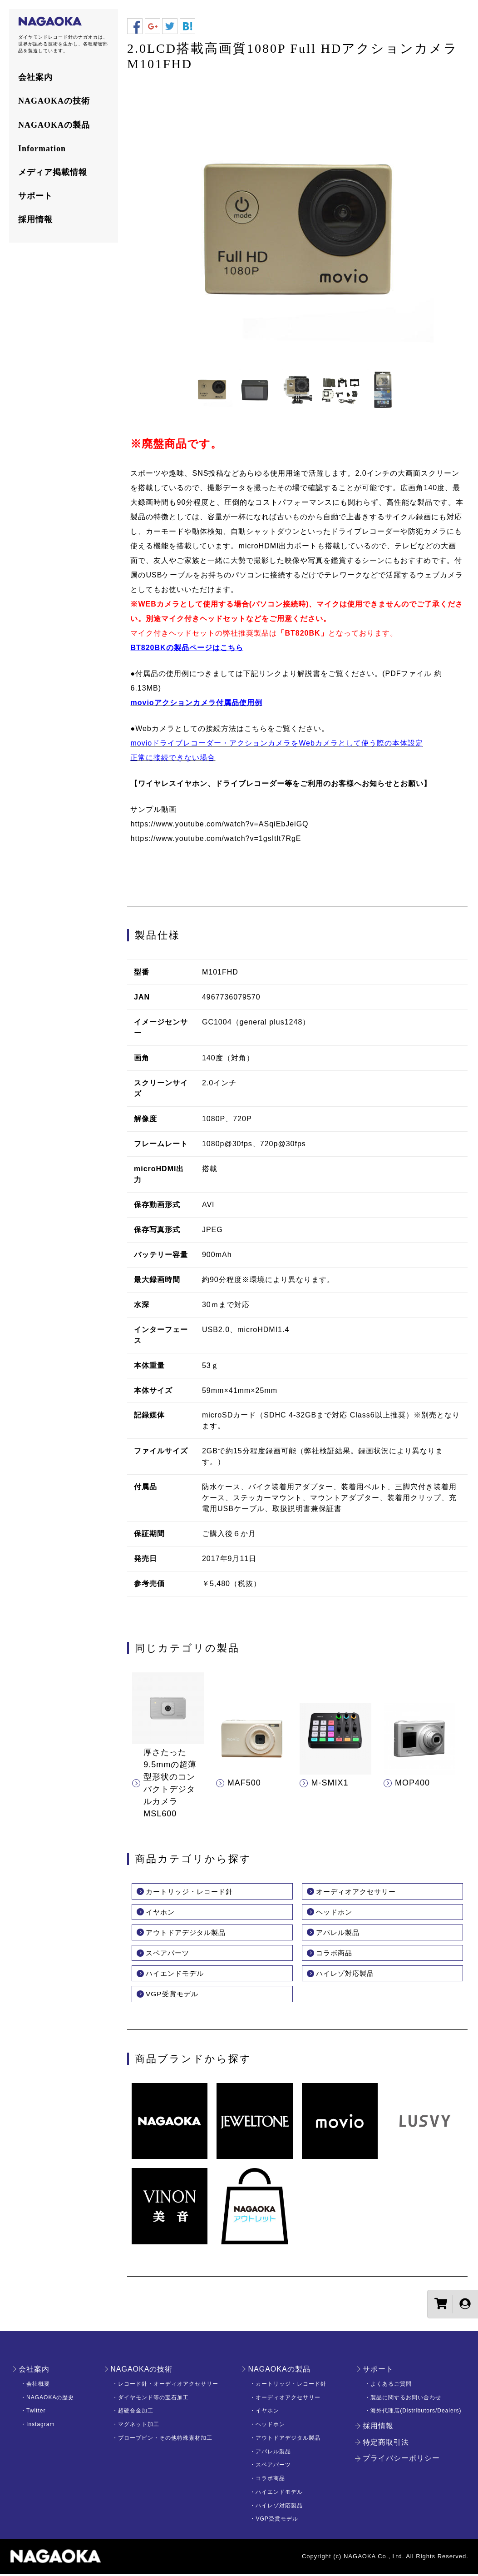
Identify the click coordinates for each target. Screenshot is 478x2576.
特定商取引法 (386, 2444)
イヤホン (161, 1912)
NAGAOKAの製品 (54, 124)
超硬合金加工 (135, 2412)
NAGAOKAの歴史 (50, 2399)
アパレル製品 (339, 1933)
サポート (35, 195)
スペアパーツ (169, 1954)
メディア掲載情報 (52, 172)
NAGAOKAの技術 (54, 100)
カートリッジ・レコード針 (192, 1891)
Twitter (35, 2412)
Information (42, 148)
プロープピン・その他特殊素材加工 (165, 2440)
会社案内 (35, 77)
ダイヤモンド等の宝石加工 (153, 2399)
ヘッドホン (335, 1912)
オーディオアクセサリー (358, 1891)
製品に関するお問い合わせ (405, 2399)
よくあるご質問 (391, 2385)
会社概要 (38, 2385)
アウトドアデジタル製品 (188, 1933)
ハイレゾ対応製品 (347, 1975)
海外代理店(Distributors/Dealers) (415, 2412)
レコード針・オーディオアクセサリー (168, 2385)
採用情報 (35, 219)
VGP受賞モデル (173, 1995)
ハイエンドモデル (176, 1975)
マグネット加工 (138, 2426)
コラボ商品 (335, 1954)
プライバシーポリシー (401, 2460)
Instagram (40, 2426)
